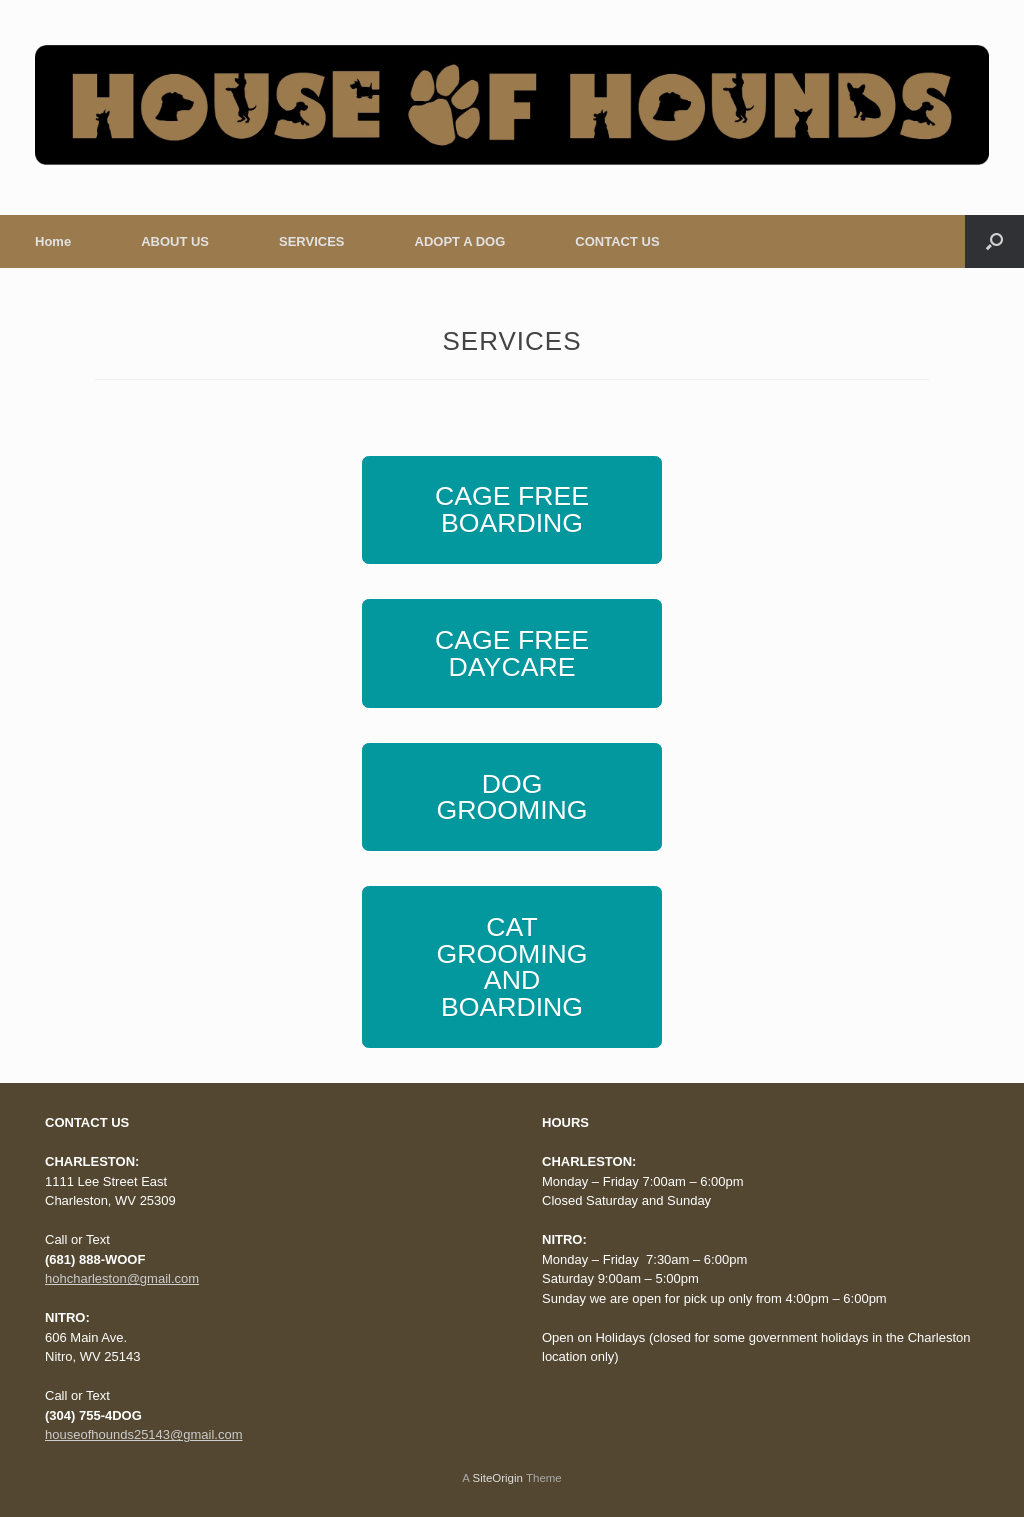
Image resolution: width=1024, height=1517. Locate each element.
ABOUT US (175, 241)
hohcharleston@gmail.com (122, 1278)
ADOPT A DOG (460, 241)
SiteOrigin (497, 1478)
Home (53, 241)
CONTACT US (617, 241)
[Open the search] (994, 241)
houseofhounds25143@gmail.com (144, 1434)
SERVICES (312, 241)
